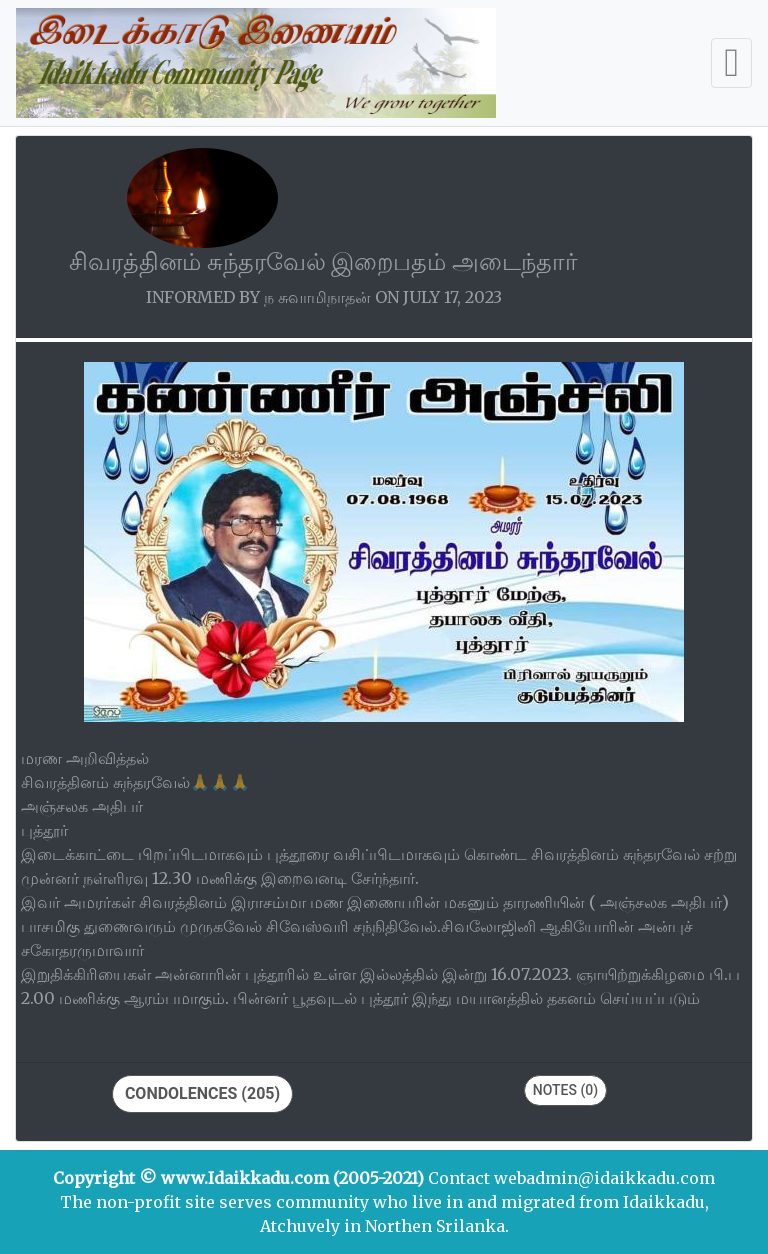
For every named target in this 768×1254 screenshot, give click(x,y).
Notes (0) (565, 1090)
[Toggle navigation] (731, 63)
